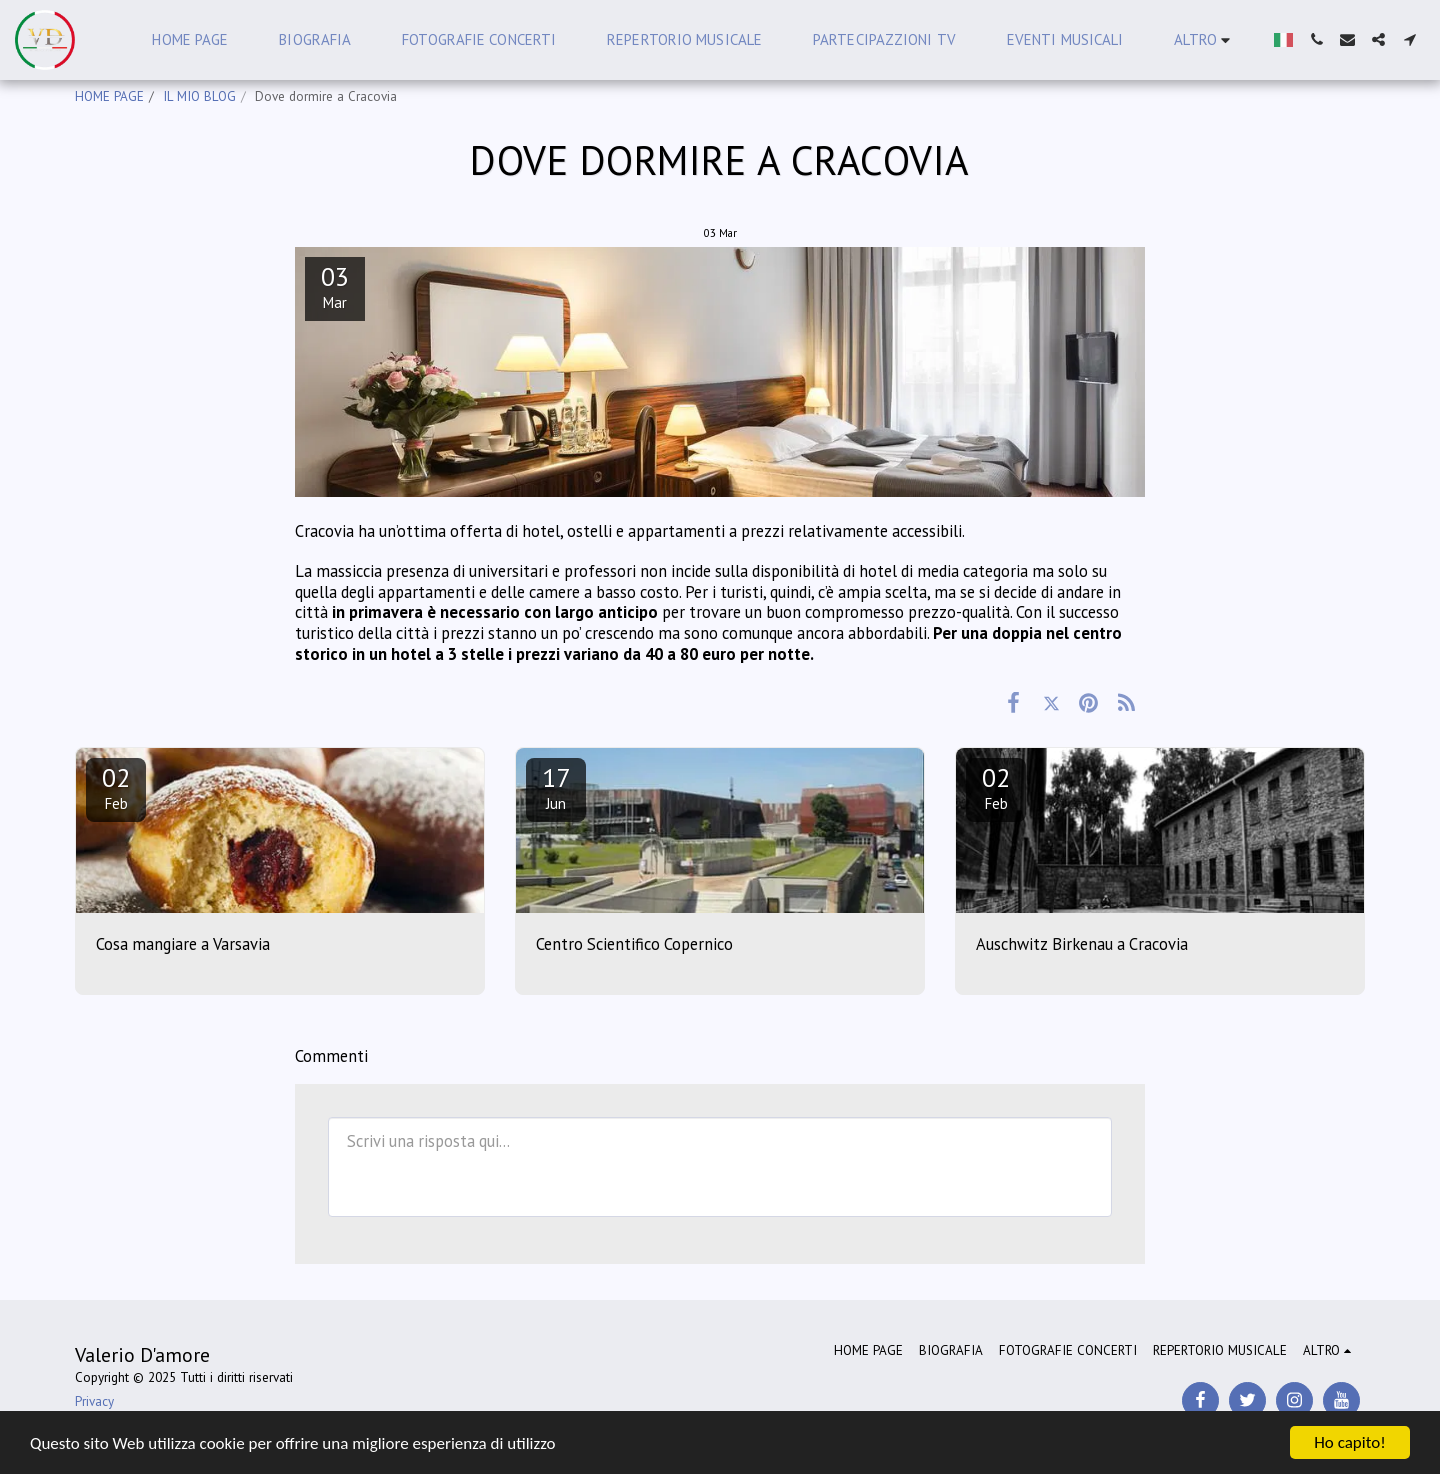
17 (556, 787)
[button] (1316, 39)
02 (116, 787)
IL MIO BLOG (199, 96)
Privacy (94, 1401)
